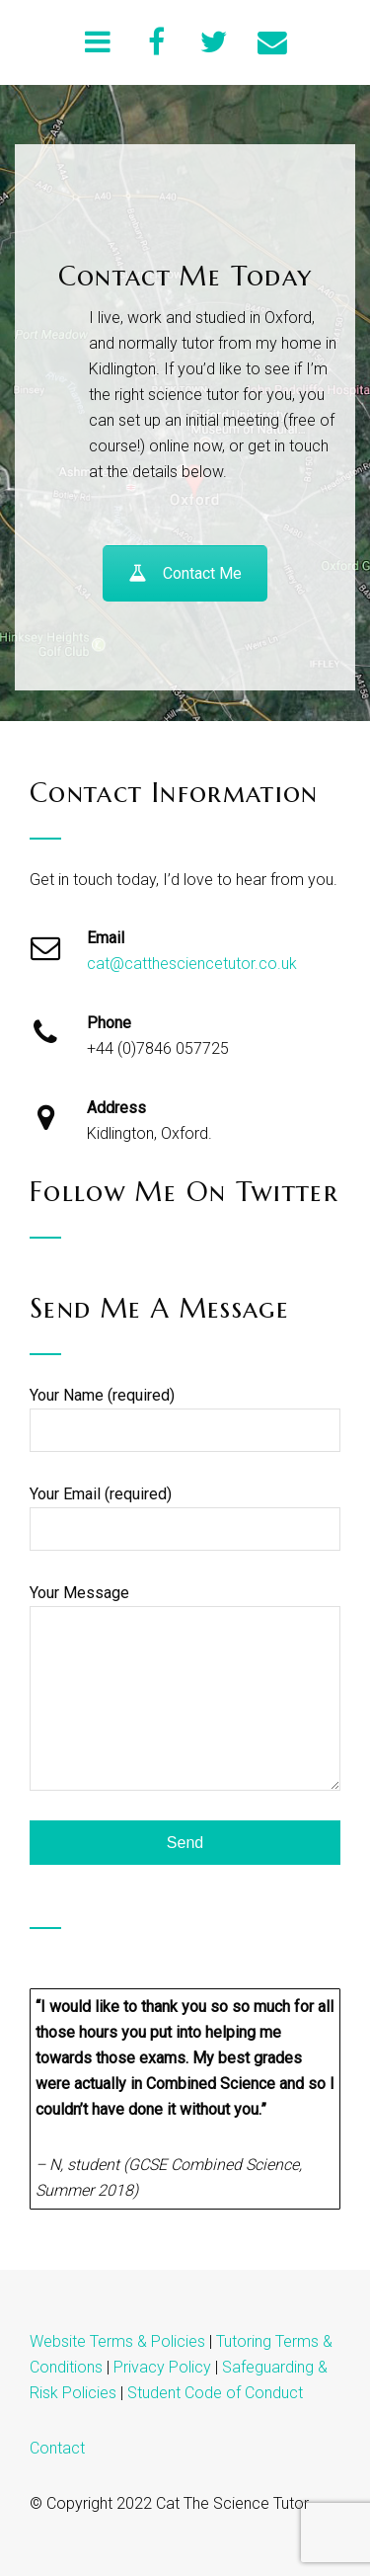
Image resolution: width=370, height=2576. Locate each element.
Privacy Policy (162, 2367)
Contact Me (185, 573)
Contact (57, 2448)
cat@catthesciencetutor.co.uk (192, 963)
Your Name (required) (185, 1419)
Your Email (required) (185, 1518)
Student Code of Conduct (215, 2392)
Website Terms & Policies (117, 2341)
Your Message (185, 1687)
